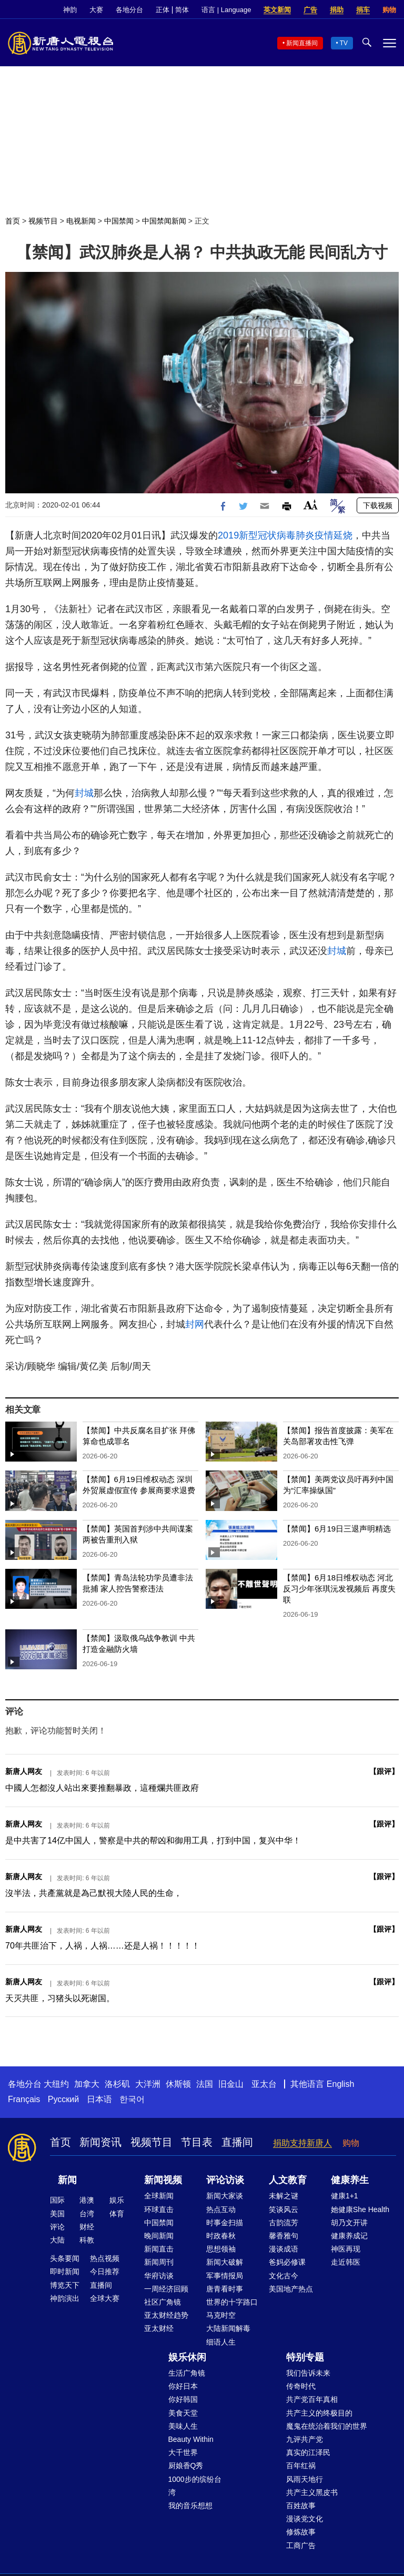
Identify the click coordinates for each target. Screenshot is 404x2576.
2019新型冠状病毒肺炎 (266, 535)
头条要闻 (64, 2258)
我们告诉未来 (308, 2373)
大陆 (57, 2240)
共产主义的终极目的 (319, 2413)
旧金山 (231, 2084)
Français (24, 2099)
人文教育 (288, 2180)
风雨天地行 (304, 2479)
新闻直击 (159, 2249)
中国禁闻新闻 (164, 221)
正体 (162, 10)
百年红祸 (301, 2465)
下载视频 (377, 505)
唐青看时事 (224, 2289)
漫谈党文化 (304, 2518)
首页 (12, 221)
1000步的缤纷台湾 (194, 2486)
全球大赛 (104, 2298)
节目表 (197, 2142)
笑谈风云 (283, 2209)
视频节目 (43, 221)
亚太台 (264, 2084)
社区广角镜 (162, 2302)
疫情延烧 (333, 535)
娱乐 (116, 2200)
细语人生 (221, 2342)
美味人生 (183, 2426)
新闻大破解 (224, 2262)
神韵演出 (64, 2298)
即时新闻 (64, 2271)
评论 (57, 2227)
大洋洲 (147, 2084)
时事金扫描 (224, 2222)
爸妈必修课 (287, 2262)
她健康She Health (360, 2209)
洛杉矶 (117, 2084)
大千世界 (183, 2452)
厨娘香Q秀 (186, 2465)
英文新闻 (277, 10)
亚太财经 (159, 2328)
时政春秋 (221, 2236)
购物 (389, 10)
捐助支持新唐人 (302, 2142)
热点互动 (221, 2209)
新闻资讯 (100, 2142)
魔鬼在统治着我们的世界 (326, 2426)
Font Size (310, 505)
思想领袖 (221, 2249)
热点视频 (104, 2258)
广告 (310, 10)
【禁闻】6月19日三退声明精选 (337, 1528)
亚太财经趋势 (166, 2315)
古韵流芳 (283, 2222)
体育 (116, 2213)
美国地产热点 (291, 2289)
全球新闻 (159, 2196)
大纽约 (56, 2084)
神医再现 (345, 2249)
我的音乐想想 (190, 2505)
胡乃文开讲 (349, 2222)
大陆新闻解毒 (228, 2328)
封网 (194, 1324)
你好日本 (183, 2386)
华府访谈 (159, 2275)
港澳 (86, 2200)
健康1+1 (344, 2196)
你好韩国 (183, 2399)
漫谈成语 (283, 2249)
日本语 (99, 2099)
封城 (84, 793)
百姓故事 (301, 2505)
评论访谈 (225, 2180)
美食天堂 (183, 2413)
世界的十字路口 (232, 2302)
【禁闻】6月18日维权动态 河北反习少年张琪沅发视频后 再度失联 (339, 1588)
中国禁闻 (119, 221)
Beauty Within (191, 2439)
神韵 (70, 10)
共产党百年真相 (312, 2399)
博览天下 (64, 2285)
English (340, 2084)
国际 (57, 2200)
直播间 (237, 2142)
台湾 (86, 2213)
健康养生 (350, 2180)
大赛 (96, 10)
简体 (182, 10)
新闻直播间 (302, 43)
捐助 (337, 10)
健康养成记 (349, 2236)
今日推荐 (104, 2271)
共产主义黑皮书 (312, 2492)
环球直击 (159, 2209)
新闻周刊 (159, 2262)
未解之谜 (283, 2196)
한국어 (132, 2099)
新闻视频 (163, 2180)
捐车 (363, 10)
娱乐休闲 (187, 2357)
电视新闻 (81, 221)
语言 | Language (226, 10)
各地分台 (129, 10)
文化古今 (283, 2275)
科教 (86, 2240)
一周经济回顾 (166, 2289)
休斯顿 (178, 2084)
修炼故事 (301, 2532)
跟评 (384, 1771)
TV (344, 43)
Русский (63, 2099)
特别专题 (305, 2357)
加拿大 (86, 2084)
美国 (57, 2213)
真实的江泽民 (308, 2452)
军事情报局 (224, 2275)
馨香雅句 (283, 2236)
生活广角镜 (186, 2373)
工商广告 (301, 2545)
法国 (204, 2084)
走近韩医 (345, 2262)
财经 (86, 2227)
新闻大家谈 (224, 2196)
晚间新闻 (159, 2236)
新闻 (67, 2180)
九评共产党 (304, 2439)
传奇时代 (301, 2386)
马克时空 (221, 2315)
